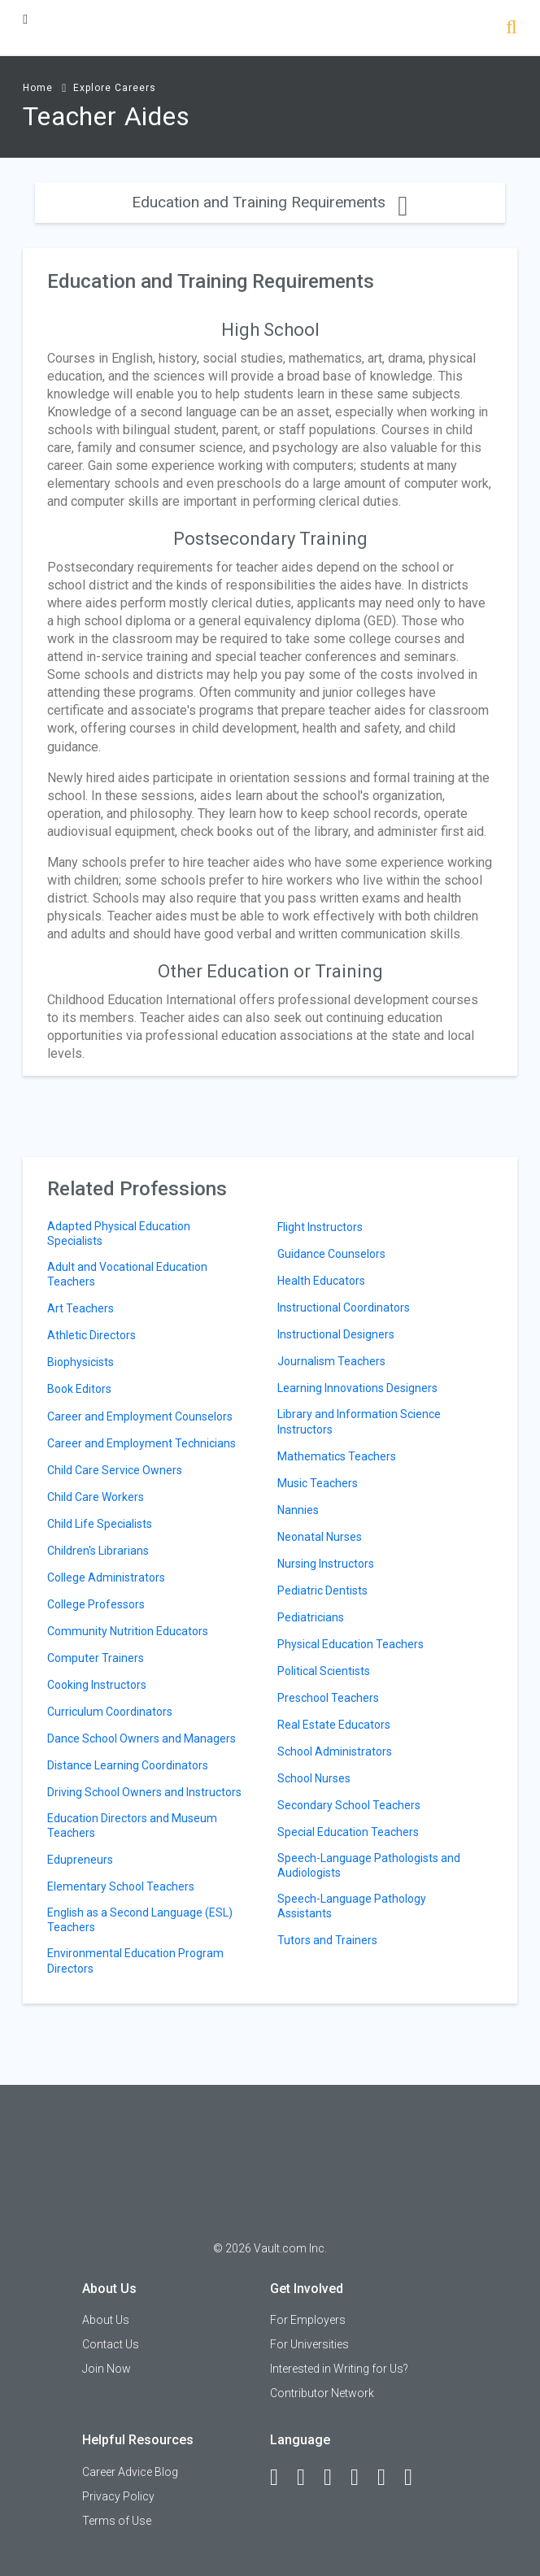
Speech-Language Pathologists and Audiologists (368, 1865)
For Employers (308, 2319)
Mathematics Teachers (336, 1456)
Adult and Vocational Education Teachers (127, 1274)
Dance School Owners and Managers (141, 1738)
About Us (105, 2319)
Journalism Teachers (331, 1361)
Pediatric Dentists (322, 1590)
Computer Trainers (95, 1657)
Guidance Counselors (331, 1253)
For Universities (309, 2344)
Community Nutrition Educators (127, 1631)
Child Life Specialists (99, 1523)
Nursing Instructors (325, 1563)
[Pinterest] (388, 2477)
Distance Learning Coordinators (127, 1765)
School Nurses (314, 1778)
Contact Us (110, 2344)
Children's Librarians (98, 1550)
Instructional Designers (335, 1334)
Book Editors (79, 1388)
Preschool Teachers (328, 1697)
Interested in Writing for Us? (339, 2368)
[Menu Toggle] (25, 19)
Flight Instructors (320, 1227)
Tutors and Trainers (327, 1940)
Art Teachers (80, 1308)
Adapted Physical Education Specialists (118, 1233)
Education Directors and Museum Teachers (132, 1825)
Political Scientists (323, 1670)
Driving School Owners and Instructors (144, 1792)
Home (38, 88)
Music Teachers (317, 1483)
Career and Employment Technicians (141, 1443)
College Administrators (106, 1577)
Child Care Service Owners (114, 1470)
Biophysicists (80, 1361)
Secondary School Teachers (348, 1805)
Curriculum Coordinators (109, 1711)
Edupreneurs (80, 1859)
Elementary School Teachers (120, 1886)
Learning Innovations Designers (357, 1388)
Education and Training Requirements (269, 202)
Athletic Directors (91, 1335)
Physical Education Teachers (350, 1644)
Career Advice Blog (130, 2471)
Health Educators (321, 1280)
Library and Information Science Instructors (359, 1421)
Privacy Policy (118, 2496)
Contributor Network (322, 2393)
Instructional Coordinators (343, 1307)
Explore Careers (114, 88)
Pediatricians (310, 1617)
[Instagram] (362, 2477)
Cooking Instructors (96, 1684)
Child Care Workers (95, 1496)
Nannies (298, 1509)
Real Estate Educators (333, 1724)
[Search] (511, 29)
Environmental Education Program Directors (135, 1960)
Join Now (106, 2368)
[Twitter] (335, 2477)
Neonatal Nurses (319, 1536)
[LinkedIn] (308, 2477)
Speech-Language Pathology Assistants (351, 1906)
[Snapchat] (415, 2477)
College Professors (96, 1604)
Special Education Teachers (348, 1831)
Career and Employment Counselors (140, 1416)
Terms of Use (116, 2520)
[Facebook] (281, 2477)
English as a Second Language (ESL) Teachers (140, 1920)
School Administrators (334, 1751)
